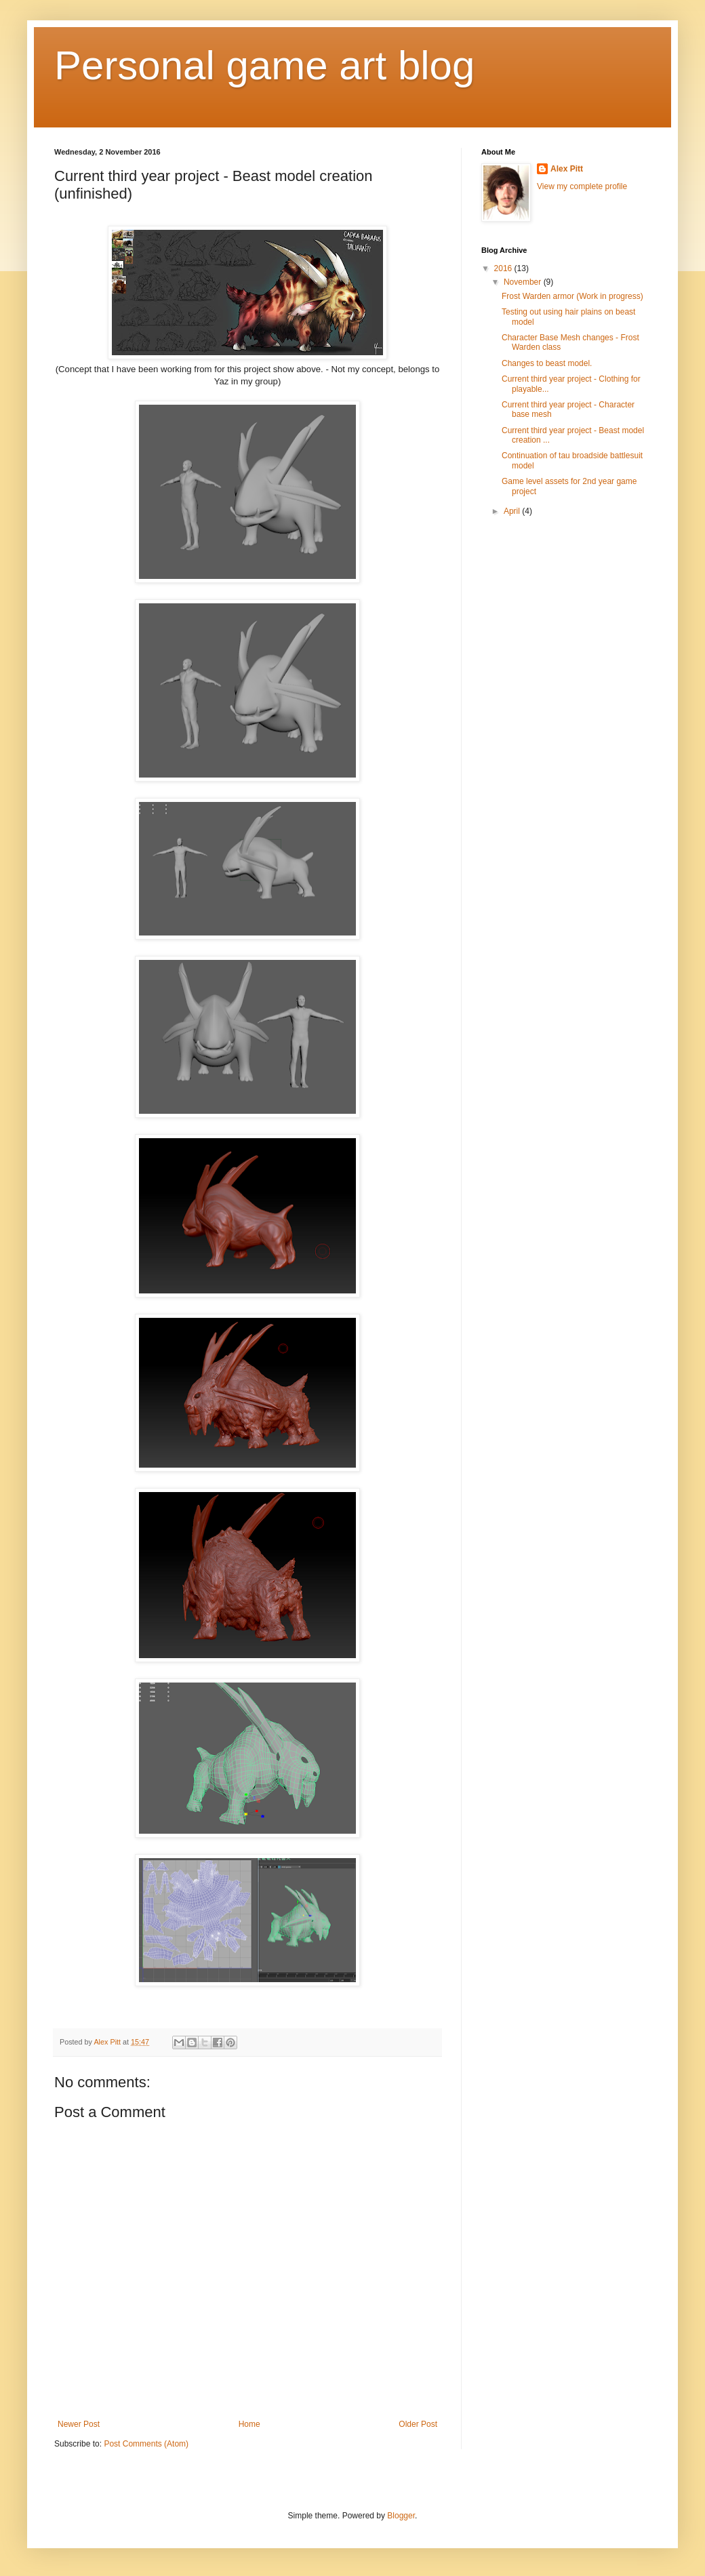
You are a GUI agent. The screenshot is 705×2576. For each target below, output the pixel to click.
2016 (504, 268)
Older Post (418, 2424)
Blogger (401, 2515)
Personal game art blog (264, 65)
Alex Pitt (566, 169)
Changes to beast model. (547, 363)
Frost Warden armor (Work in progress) (572, 296)
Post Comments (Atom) (146, 2444)
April (513, 511)
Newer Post (79, 2424)
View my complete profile (582, 186)
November (524, 282)
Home (249, 2424)
